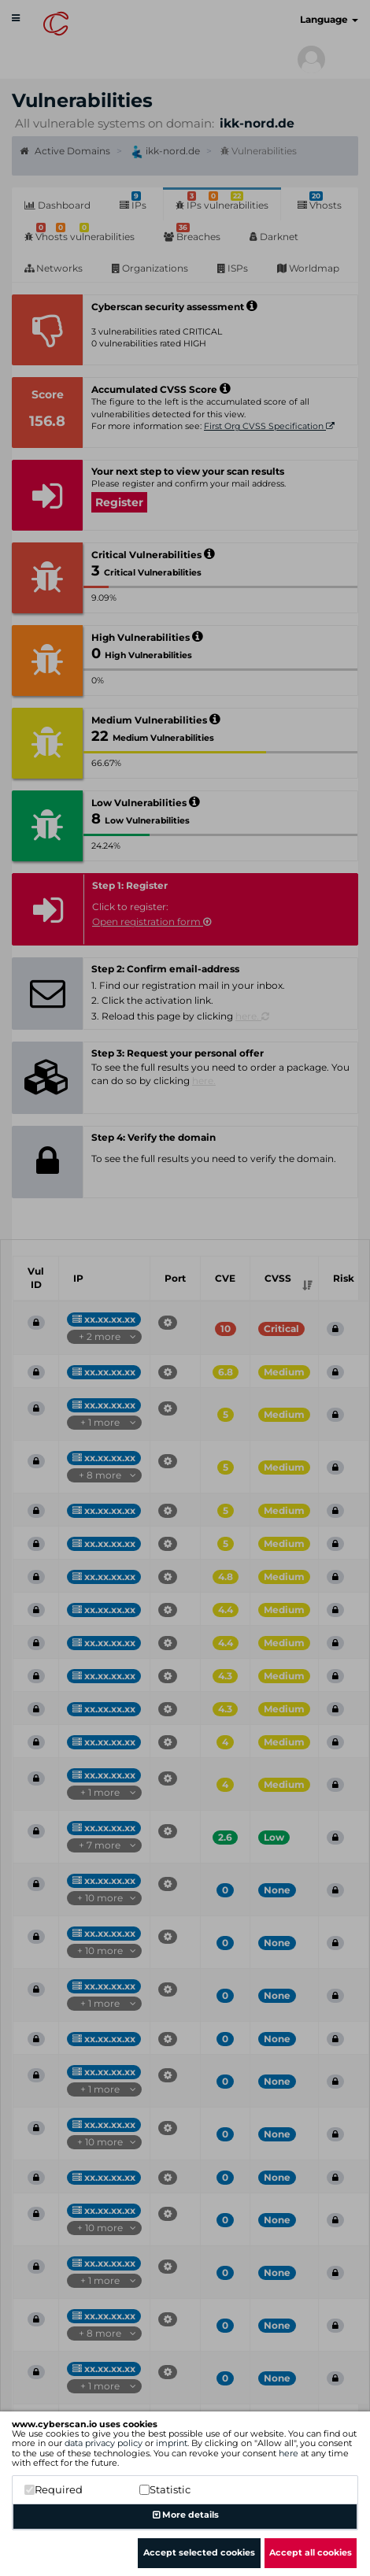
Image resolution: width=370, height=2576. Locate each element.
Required (53, 2489)
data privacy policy (103, 2442)
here (288, 2453)
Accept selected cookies (199, 2552)
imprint (171, 2442)
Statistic (165, 2489)
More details (186, 2514)
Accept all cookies (310, 2552)
